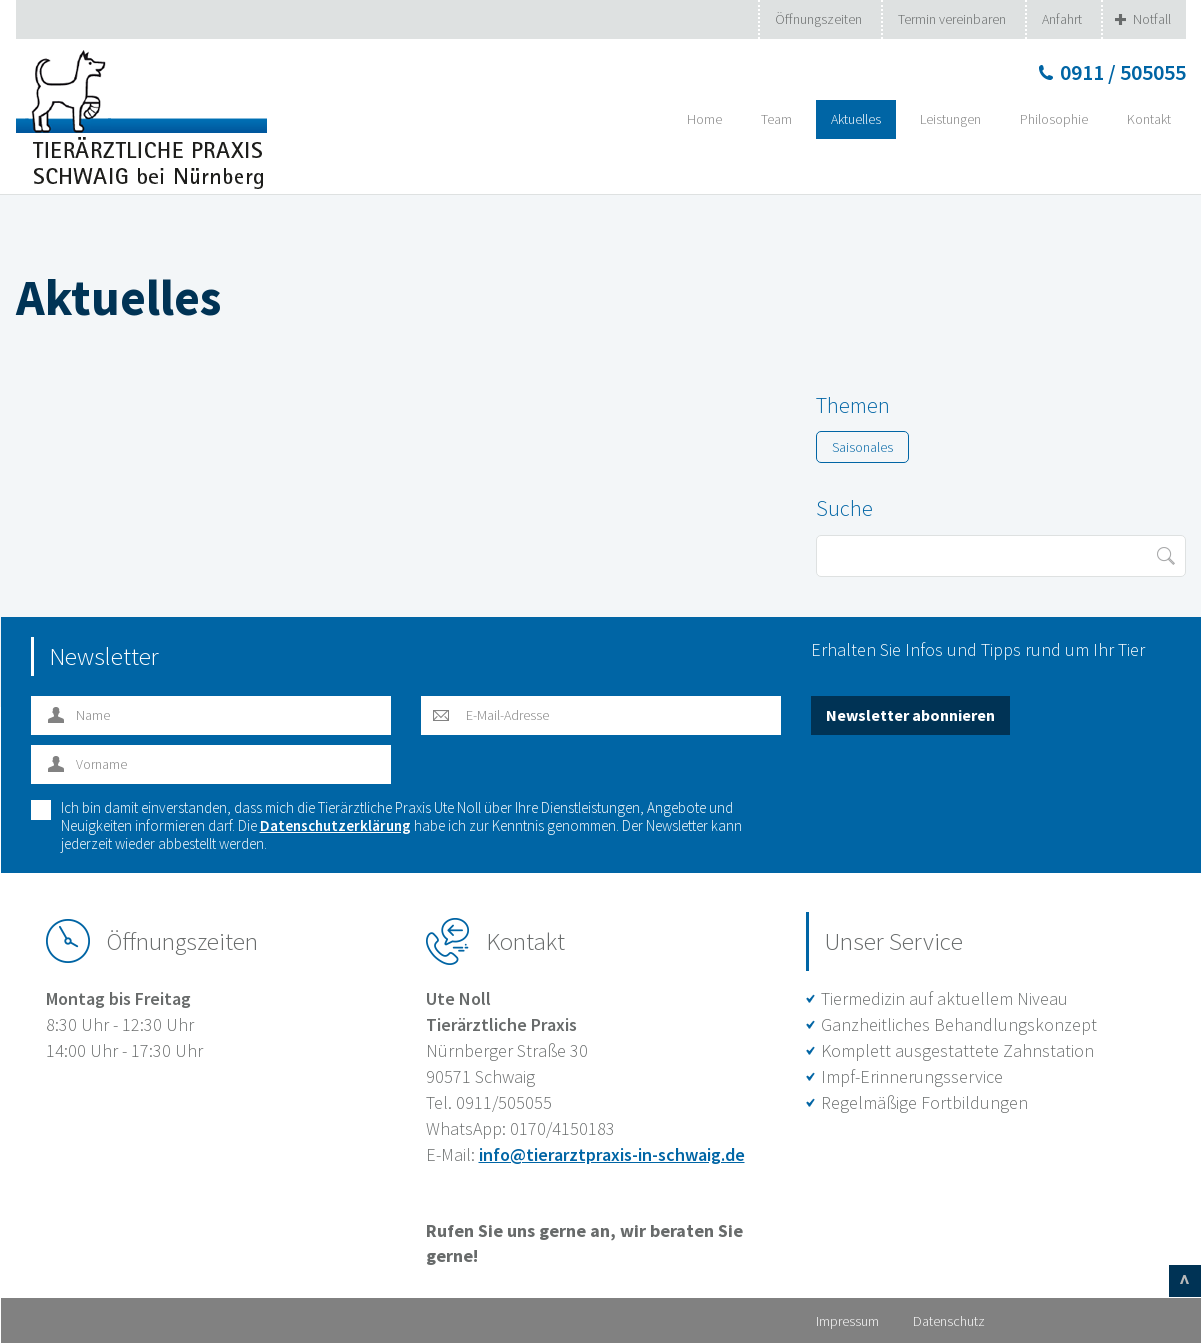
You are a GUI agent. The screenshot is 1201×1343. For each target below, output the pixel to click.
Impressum (847, 1321)
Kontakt (1149, 119)
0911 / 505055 (1123, 72)
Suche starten (1165, 556)
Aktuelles (856, 119)
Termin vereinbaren (952, 19)
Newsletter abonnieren (910, 715)
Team (776, 119)
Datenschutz (949, 1321)
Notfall (1152, 19)
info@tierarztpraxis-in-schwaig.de (612, 1154)
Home (704, 119)
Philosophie (1054, 119)
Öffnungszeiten (818, 19)
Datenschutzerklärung (335, 825)
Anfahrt (1062, 19)
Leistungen (950, 119)
